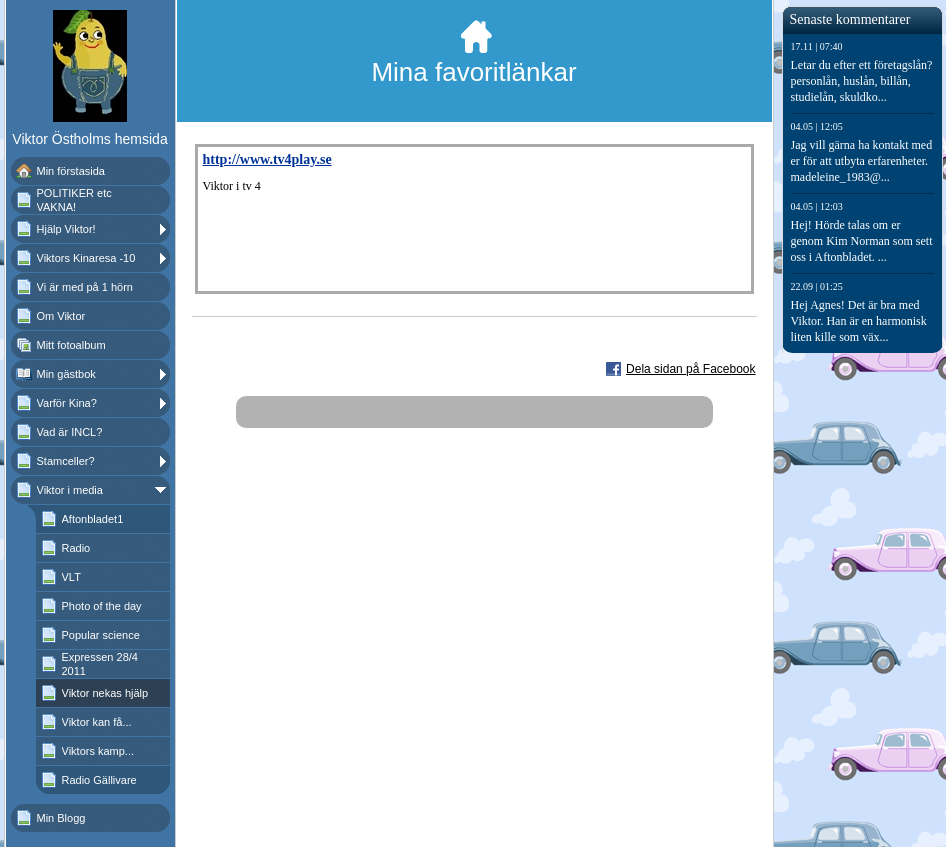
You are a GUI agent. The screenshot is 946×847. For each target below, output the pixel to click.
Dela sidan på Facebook (690, 369)
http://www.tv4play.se (267, 159)
